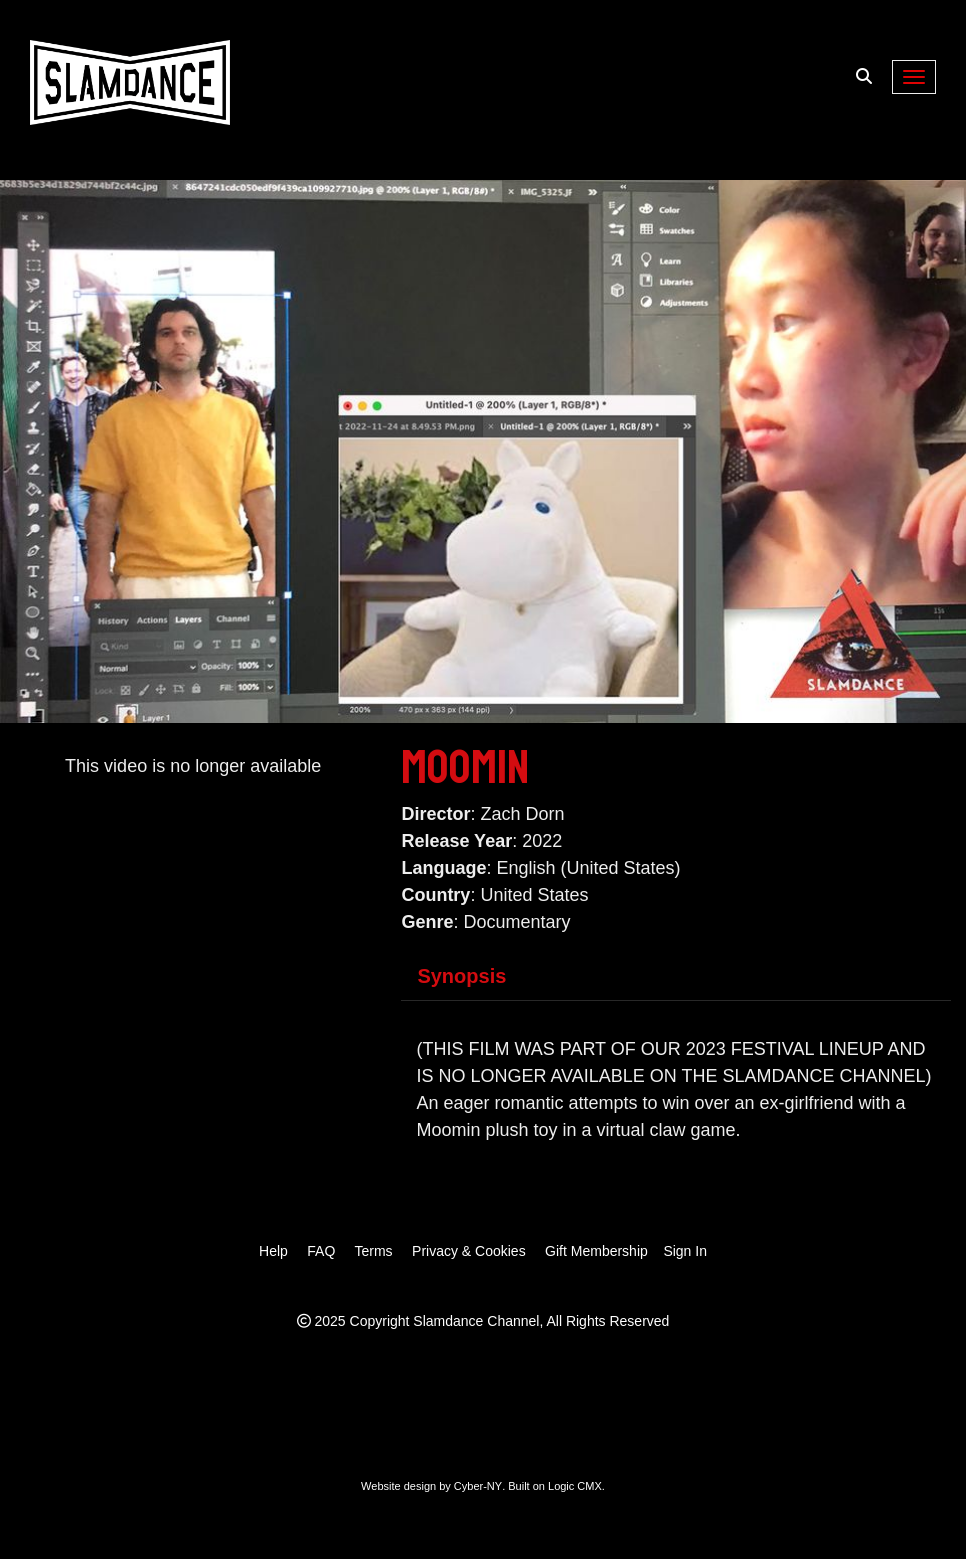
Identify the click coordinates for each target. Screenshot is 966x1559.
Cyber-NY (478, 1486)
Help (273, 1251)
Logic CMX (575, 1486)
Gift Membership (596, 1251)
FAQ (321, 1251)
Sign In (685, 1251)
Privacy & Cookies (469, 1251)
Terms (373, 1251)
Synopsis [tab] (461, 976)
